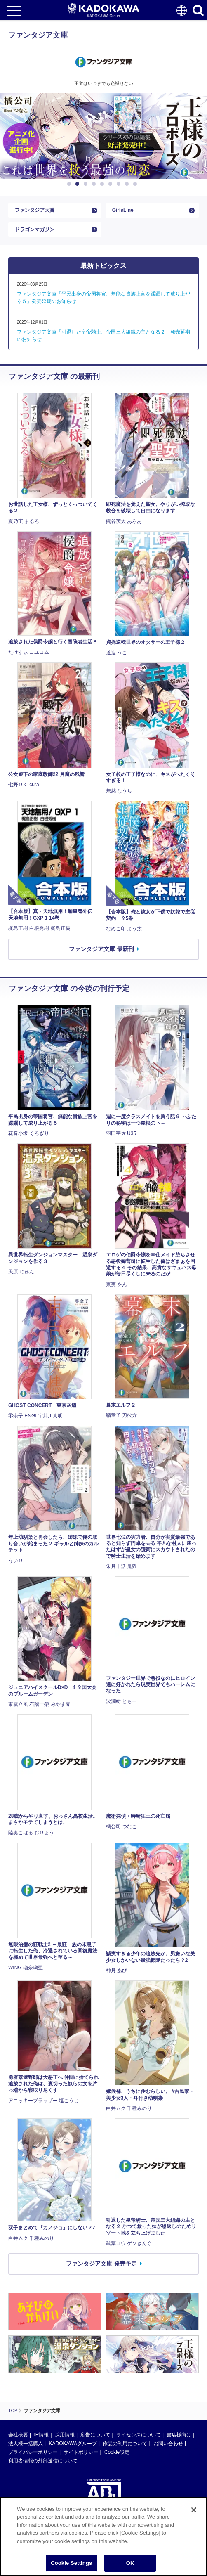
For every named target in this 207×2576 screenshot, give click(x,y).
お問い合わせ (168, 2443)
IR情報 (41, 2435)
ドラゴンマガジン (34, 229)
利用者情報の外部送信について (43, 2461)
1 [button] (70, 184)
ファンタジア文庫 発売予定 (101, 2263)
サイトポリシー (81, 2452)
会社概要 (18, 2435)
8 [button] (128, 184)
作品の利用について (125, 2443)
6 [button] (111, 184)
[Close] (194, 2510)
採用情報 (65, 2435)
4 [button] (95, 184)
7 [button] (120, 184)
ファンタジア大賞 (34, 210)
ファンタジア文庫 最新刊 (101, 949)
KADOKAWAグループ (72, 2443)
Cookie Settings (71, 2563)
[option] (103, 136)
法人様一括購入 (25, 2443)
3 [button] (87, 184)
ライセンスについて (138, 2435)
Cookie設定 (116, 2452)
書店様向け (179, 2435)
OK (130, 2563)
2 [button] (78, 184)
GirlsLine (123, 210)
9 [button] (136, 184)
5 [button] (103, 184)
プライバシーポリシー (33, 2452)
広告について (95, 2435)
